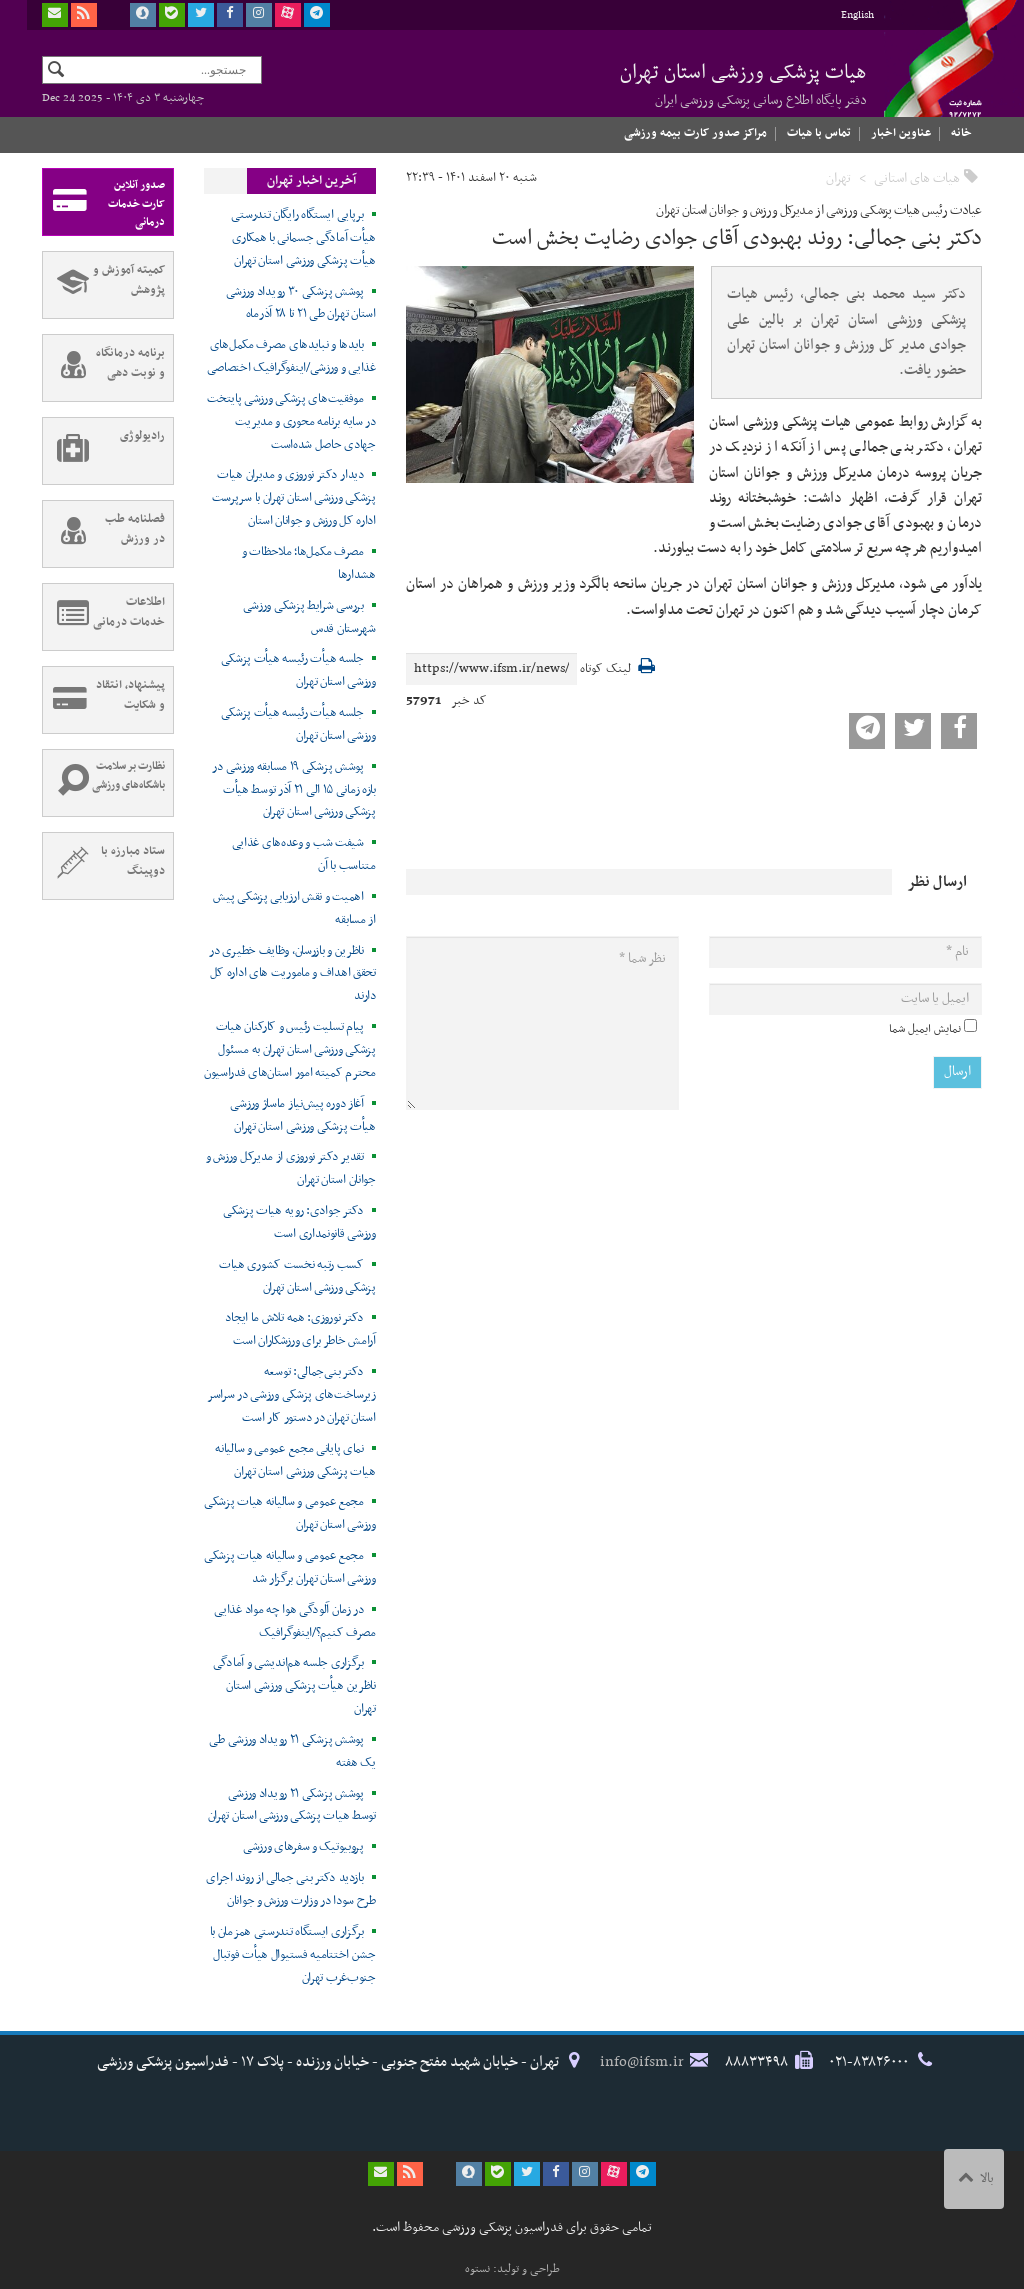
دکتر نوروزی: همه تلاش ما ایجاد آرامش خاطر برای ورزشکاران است (300, 1329)
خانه (961, 133)
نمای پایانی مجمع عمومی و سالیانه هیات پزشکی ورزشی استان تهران (295, 1460)
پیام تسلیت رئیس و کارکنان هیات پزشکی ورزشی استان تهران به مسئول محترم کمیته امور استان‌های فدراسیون (290, 1050)
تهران (838, 178)
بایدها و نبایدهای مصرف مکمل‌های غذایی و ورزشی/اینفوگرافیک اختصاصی (291, 356)
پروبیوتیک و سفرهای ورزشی (303, 1847)
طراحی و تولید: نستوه (512, 2269)
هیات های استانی (917, 178)
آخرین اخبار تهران (311, 181)
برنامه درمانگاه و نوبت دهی (104, 368)
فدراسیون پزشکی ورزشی (932, 77)
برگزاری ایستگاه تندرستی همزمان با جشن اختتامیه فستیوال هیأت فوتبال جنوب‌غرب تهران (293, 1955)
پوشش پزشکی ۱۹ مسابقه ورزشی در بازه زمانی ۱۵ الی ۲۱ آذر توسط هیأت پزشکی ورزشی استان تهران (293, 790)
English (857, 15)
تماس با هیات (819, 133)
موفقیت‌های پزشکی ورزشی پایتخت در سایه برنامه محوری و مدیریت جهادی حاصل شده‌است (291, 422)
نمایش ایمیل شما (925, 1029)
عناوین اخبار (901, 133)
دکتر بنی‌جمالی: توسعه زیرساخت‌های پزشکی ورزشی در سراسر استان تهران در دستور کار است (291, 1395)
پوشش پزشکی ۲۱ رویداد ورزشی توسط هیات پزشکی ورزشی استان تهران (292, 1805)
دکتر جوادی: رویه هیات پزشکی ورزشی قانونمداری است (299, 1222)
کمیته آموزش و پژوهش (104, 285)
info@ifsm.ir (642, 2062)
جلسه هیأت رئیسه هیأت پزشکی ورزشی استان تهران (298, 670)
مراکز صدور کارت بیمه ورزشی (695, 133)
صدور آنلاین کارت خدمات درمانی (104, 202)
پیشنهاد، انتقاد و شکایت (104, 700)
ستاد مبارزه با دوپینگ (104, 866)
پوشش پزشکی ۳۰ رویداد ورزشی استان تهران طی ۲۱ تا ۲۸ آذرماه (301, 303)
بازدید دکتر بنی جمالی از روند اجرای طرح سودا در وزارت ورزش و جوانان (291, 1889)
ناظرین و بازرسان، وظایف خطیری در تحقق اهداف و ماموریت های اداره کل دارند (292, 974)
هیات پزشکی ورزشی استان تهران (743, 84)
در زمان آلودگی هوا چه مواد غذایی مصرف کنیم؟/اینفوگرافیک (294, 1621)
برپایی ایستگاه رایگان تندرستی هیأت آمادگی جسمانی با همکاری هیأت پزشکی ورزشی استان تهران (303, 238)
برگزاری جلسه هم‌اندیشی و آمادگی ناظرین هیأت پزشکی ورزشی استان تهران (294, 1686)
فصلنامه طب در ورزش (104, 534)
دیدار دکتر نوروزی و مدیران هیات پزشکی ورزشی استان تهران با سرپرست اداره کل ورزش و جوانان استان (294, 498)
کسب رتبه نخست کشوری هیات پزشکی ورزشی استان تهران (297, 1276)
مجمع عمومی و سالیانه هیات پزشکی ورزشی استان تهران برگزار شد (290, 1567)
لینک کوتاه (605, 669)
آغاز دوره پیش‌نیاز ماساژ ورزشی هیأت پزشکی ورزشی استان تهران (302, 1115)
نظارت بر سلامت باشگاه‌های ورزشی (104, 783)
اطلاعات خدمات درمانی (104, 617)
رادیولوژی (104, 451)
